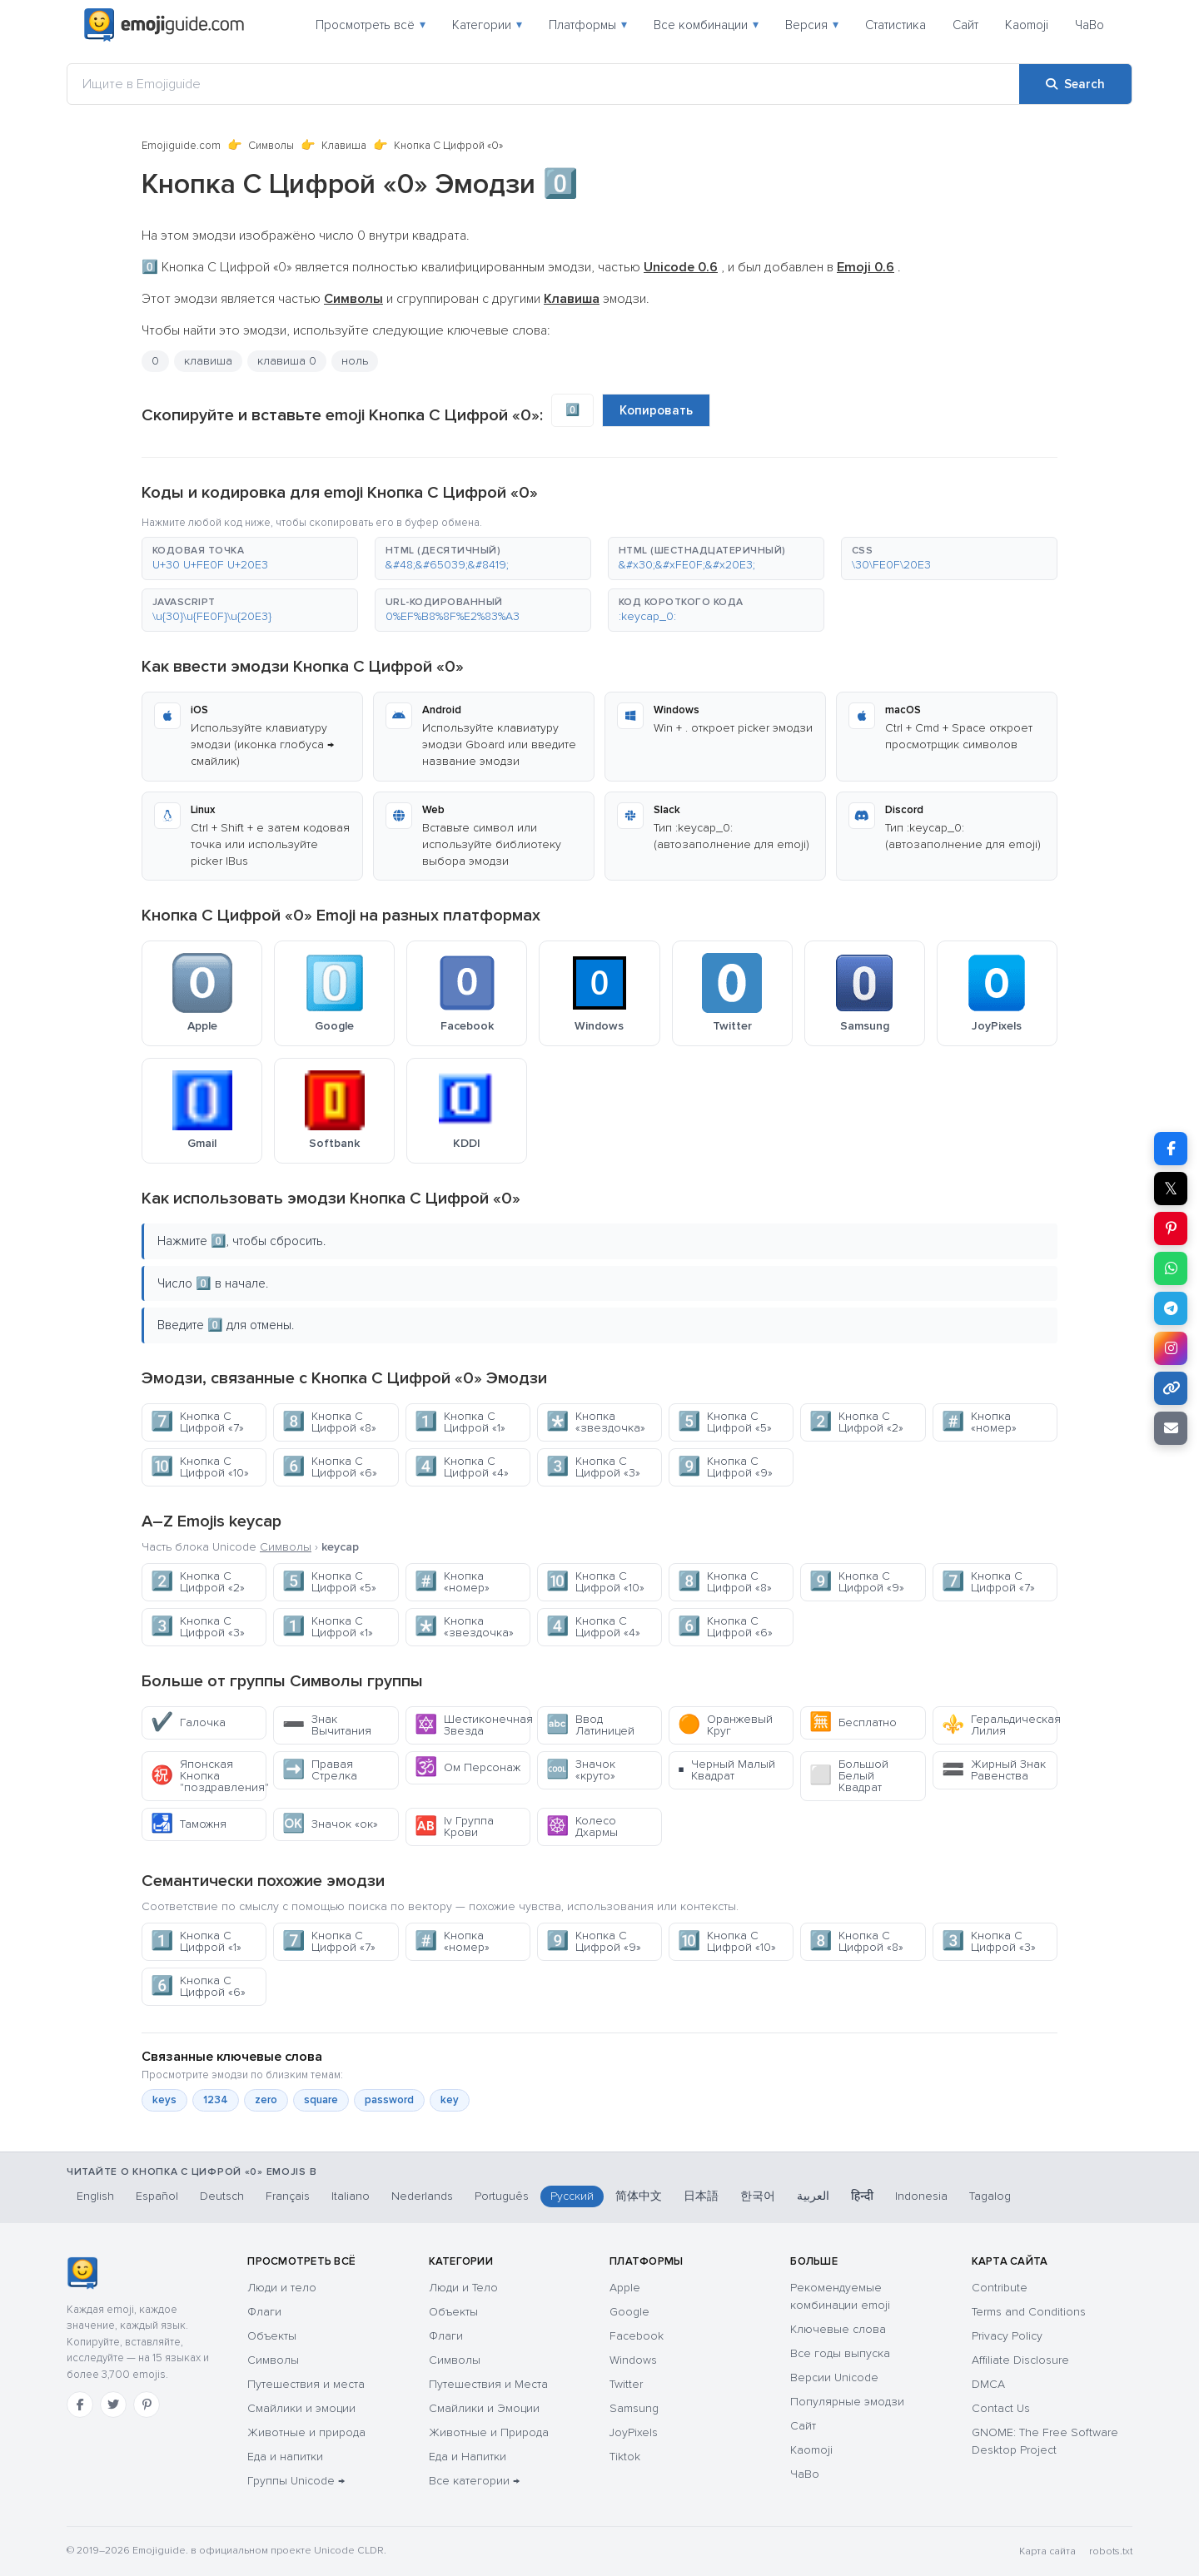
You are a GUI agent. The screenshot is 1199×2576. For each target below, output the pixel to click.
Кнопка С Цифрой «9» (725, 1467)
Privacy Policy (1007, 2336)
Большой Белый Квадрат (848, 1775)
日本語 (701, 2196)
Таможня (188, 1824)
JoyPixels (633, 2432)
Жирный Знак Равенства (994, 1770)
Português (502, 2196)
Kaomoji (1026, 24)
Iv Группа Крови (454, 1826)
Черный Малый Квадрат (726, 1770)
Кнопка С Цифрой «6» (329, 1467)
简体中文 (638, 2196)
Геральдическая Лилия (999, 1725)
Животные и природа (306, 2432)
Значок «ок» (330, 1824)
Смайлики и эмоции (301, 2408)
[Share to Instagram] (1170, 1348)
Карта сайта (1047, 2551)
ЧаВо (1089, 24)
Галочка (188, 1722)
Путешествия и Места (488, 2384)
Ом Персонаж (467, 1767)
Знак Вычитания (326, 1725)
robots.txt (1110, 2551)
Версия (811, 24)
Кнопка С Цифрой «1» (460, 1422)
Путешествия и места (306, 2384)
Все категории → (474, 2481)
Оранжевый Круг (725, 1725)
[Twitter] (113, 2404)
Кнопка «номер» (979, 1422)
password (389, 2100)
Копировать (656, 410)
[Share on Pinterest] (1170, 1228)
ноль (354, 361)
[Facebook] (80, 2404)
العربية (813, 2196)
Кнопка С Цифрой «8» (329, 1422)
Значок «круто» (580, 1770)
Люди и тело (281, 2288)
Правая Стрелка (319, 1770)
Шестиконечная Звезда (472, 1725)
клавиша (208, 361)
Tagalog (990, 2196)
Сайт (965, 24)
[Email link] (1170, 1428)
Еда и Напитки (467, 2456)
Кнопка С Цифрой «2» (856, 1422)
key (449, 2100)
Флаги (264, 2312)
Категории (487, 24)
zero (266, 2100)
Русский (572, 2196)
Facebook (636, 2336)
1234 (215, 2100)
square (321, 2100)
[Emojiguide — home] (164, 25)
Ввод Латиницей (590, 1725)
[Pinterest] (146, 2404)
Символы (271, 145)
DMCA (988, 2384)
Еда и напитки (285, 2456)
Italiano (350, 2196)
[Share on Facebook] (1170, 1148)
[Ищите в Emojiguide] (543, 84)
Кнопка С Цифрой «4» (462, 1467)
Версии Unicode (834, 2377)
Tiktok (624, 2456)
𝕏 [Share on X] (1170, 1188)
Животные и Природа (489, 2432)
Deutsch (222, 2196)
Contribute (999, 2288)
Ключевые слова (838, 2329)
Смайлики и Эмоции (484, 2408)
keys (164, 2100)
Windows (633, 2360)
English (95, 2196)
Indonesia (921, 2196)
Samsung (634, 2408)
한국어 (757, 2196)
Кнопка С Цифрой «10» (200, 1467)
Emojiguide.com (181, 145)
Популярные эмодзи (847, 2402)
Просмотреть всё (370, 24)
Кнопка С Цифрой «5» (725, 1422)
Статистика (895, 24)
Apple (624, 2288)
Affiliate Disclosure (1020, 2360)
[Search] (1075, 84)
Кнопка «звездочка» (595, 1422)
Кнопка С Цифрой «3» (593, 1467)
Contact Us (1001, 2408)
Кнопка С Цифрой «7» (197, 1422)
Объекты (271, 2336)
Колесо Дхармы (582, 1826)
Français (288, 2196)
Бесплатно (853, 1722)
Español (157, 2196)
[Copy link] (1170, 1388)
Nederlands (422, 2196)
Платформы (588, 24)
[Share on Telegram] (1170, 1308)
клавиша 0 (286, 361)
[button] (250, 558)
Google (629, 2312)
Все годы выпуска (840, 2353)
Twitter (626, 2384)
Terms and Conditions (1029, 2312)
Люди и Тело (463, 2288)
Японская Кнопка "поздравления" (208, 1775)
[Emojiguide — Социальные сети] (82, 2273)
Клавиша (343, 145)
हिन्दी (862, 2196)
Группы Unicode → (296, 2481)
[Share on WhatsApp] (1170, 1268)
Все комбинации (706, 24)
